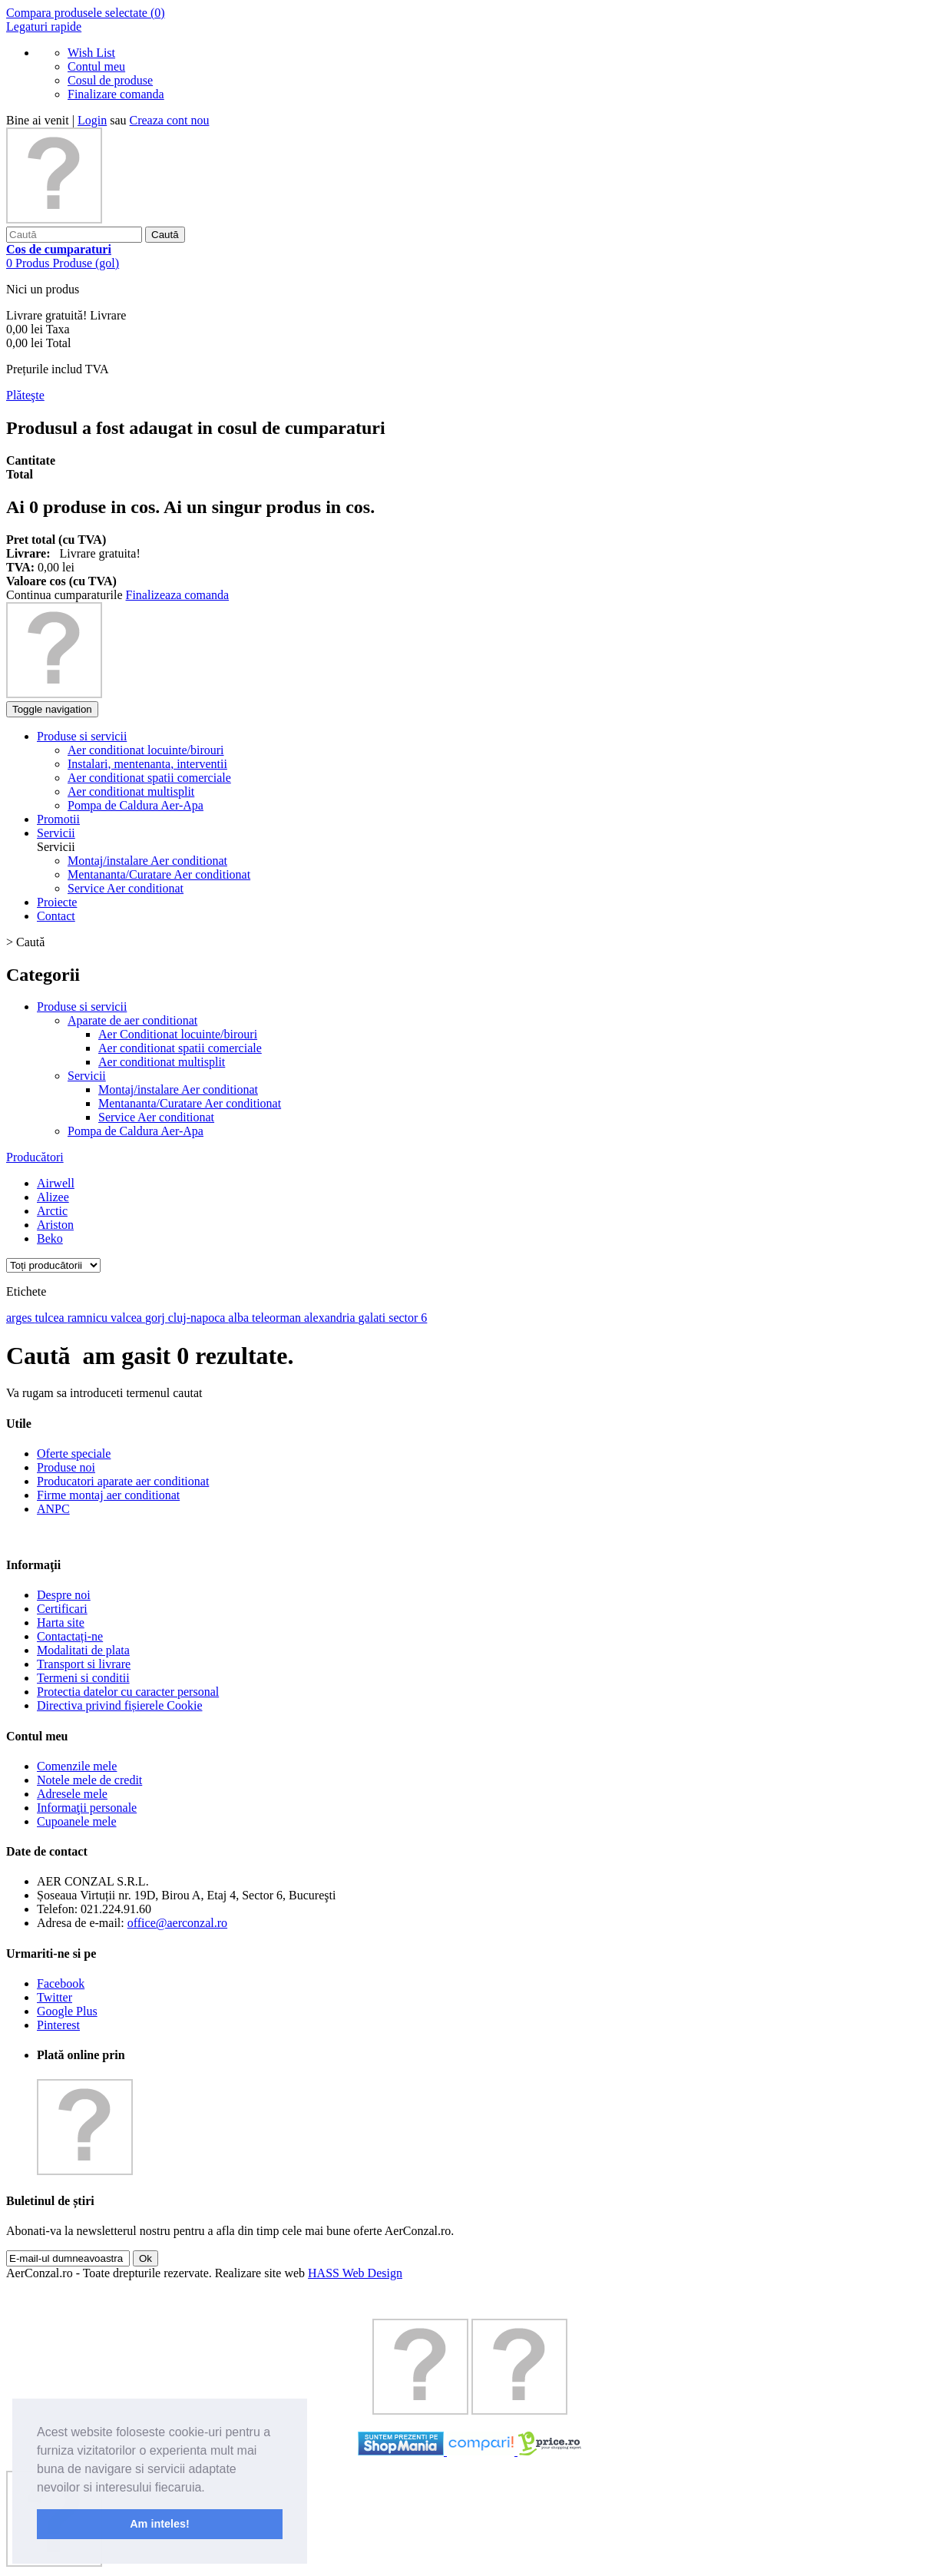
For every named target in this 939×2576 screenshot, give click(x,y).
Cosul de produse (110, 80)
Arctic (52, 1210)
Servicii (87, 1075)
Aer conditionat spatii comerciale (180, 1048)
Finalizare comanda (116, 94)
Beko (50, 1238)
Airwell (55, 1183)
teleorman (278, 1317)
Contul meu (96, 66)
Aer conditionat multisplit (161, 1061)
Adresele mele (72, 1793)
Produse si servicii (82, 1006)
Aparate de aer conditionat (132, 1020)
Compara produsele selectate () (85, 12)
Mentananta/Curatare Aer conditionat (159, 874)
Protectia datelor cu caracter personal (128, 1691)
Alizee (53, 1197)
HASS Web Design (355, 2273)
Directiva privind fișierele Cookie (119, 1705)
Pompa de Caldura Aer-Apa (135, 1130)
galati (374, 1317)
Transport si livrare (84, 1663)
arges (20, 1317)
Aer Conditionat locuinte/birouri (177, 1034)
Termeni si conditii (83, 1677)
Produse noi (66, 1467)
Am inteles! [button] (160, 2524)
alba (240, 1317)
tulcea (51, 1317)
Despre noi (64, 1594)
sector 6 (407, 1317)
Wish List (91, 52)
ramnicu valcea (106, 1317)
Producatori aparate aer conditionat (123, 1481)
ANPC (53, 1508)
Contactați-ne (70, 1636)
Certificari (62, 1608)
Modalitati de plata (83, 1650)
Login (92, 120)
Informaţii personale (87, 1807)
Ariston (55, 1224)
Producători (35, 1157)
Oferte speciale (74, 1453)
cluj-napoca (198, 1317)
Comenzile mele (77, 1766)
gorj (156, 1317)
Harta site (60, 1622)
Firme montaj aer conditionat (108, 1495)
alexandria (331, 1317)
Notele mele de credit (89, 1779)
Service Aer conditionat (126, 888)
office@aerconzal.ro (177, 1922)
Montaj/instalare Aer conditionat (147, 860)
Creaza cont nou (170, 120)
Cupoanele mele (77, 1821)
